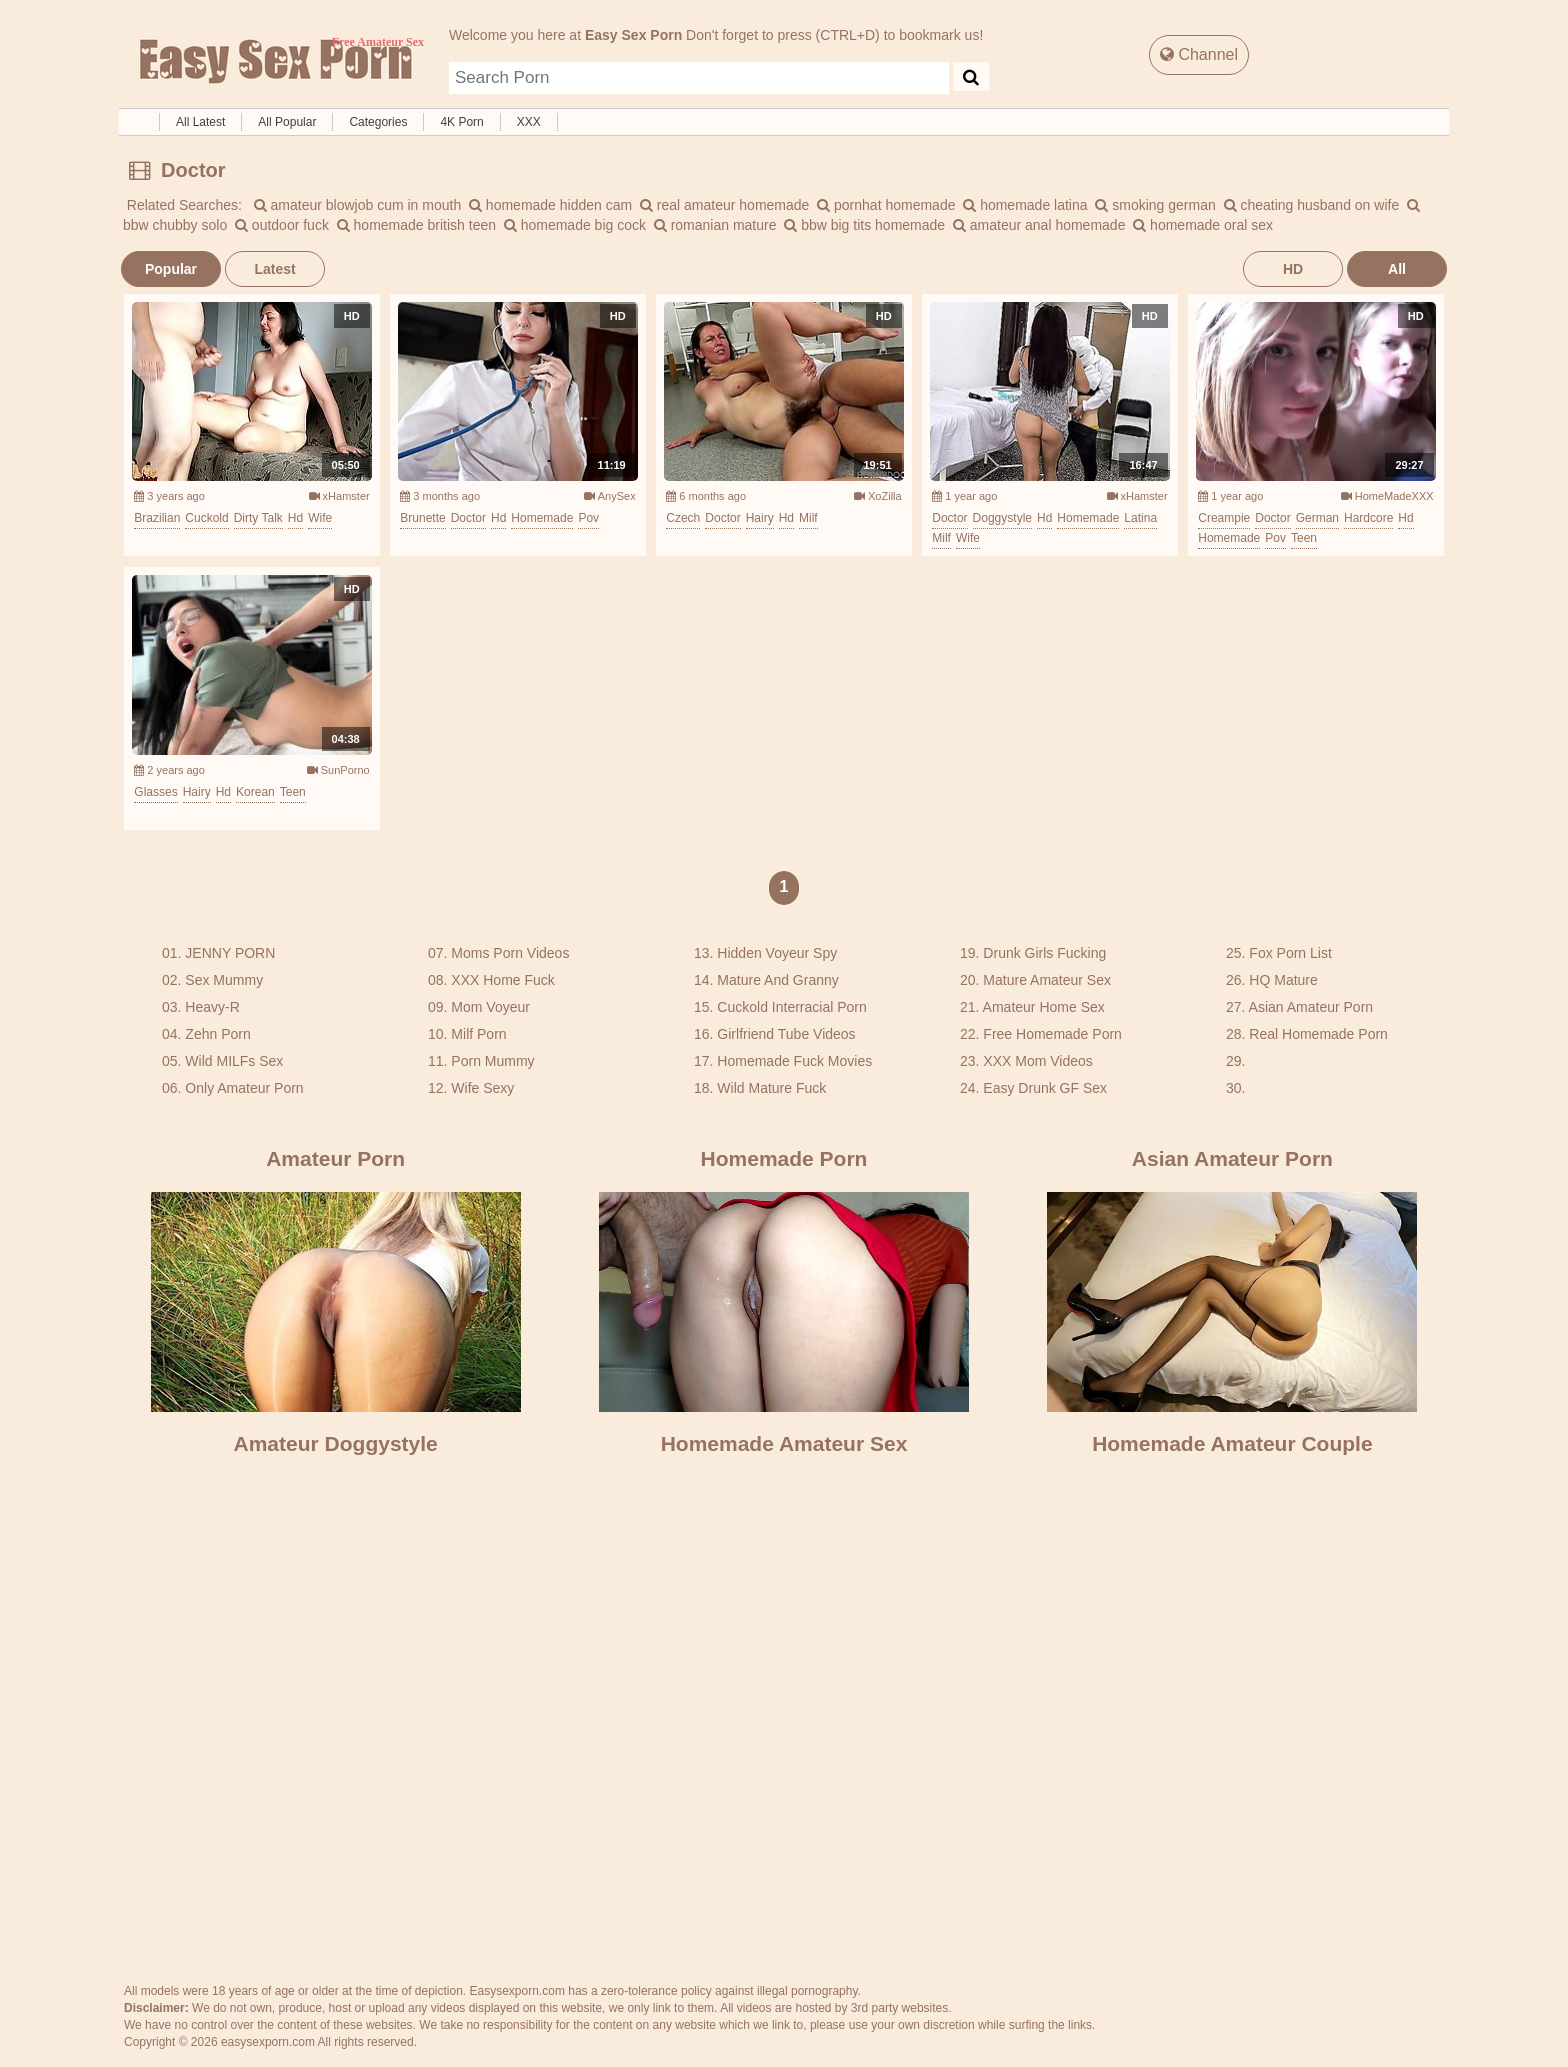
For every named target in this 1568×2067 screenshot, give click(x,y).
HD (1293, 269)
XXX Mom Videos (1037, 1061)
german (1317, 518)
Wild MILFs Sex (234, 1061)
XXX (529, 122)
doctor (468, 518)
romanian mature (715, 225)
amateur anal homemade (1039, 225)
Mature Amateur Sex (1047, 980)
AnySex (609, 496)
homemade (542, 518)
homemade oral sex (1203, 225)
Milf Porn (478, 1034)
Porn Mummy (492, 1061)
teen (1304, 538)
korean (255, 792)
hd (295, 518)
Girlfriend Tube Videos (786, 1034)
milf (808, 518)
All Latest (200, 122)
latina (1140, 518)
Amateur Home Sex (1044, 1007)
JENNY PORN (230, 953)
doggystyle (1002, 518)
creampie (1224, 518)
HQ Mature (1283, 980)
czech (683, 518)
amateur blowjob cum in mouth (358, 205)
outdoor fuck (282, 225)
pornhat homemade (886, 205)
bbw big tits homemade (864, 225)
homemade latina (1025, 205)
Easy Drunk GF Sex (1045, 1088)
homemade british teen (416, 225)
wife (320, 518)
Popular (171, 269)
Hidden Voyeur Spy (777, 953)
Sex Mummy (224, 980)
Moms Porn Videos (510, 953)
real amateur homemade (724, 205)
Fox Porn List (1290, 953)
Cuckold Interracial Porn (791, 1007)
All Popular (287, 122)
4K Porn (461, 122)
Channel (1199, 54)
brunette (422, 518)
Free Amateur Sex (274, 62)
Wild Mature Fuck (771, 1088)
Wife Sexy (482, 1088)
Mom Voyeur (490, 1007)
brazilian (157, 518)
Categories (378, 122)
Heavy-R (212, 1007)
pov (588, 518)
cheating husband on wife (1312, 205)
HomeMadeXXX (1387, 496)
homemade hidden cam (550, 205)
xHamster (339, 496)
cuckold (206, 518)
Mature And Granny (777, 980)
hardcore (1368, 518)
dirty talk (258, 518)
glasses (155, 792)
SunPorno (338, 770)
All (1397, 269)
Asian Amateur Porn (1311, 1007)
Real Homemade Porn (1318, 1034)
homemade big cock (575, 225)
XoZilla (878, 496)
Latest (274, 269)
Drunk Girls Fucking (1044, 953)
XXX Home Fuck (502, 980)
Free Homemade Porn (1052, 1034)
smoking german (1155, 205)
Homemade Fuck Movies (794, 1061)
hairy (760, 518)
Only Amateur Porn (244, 1088)
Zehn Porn (217, 1034)
